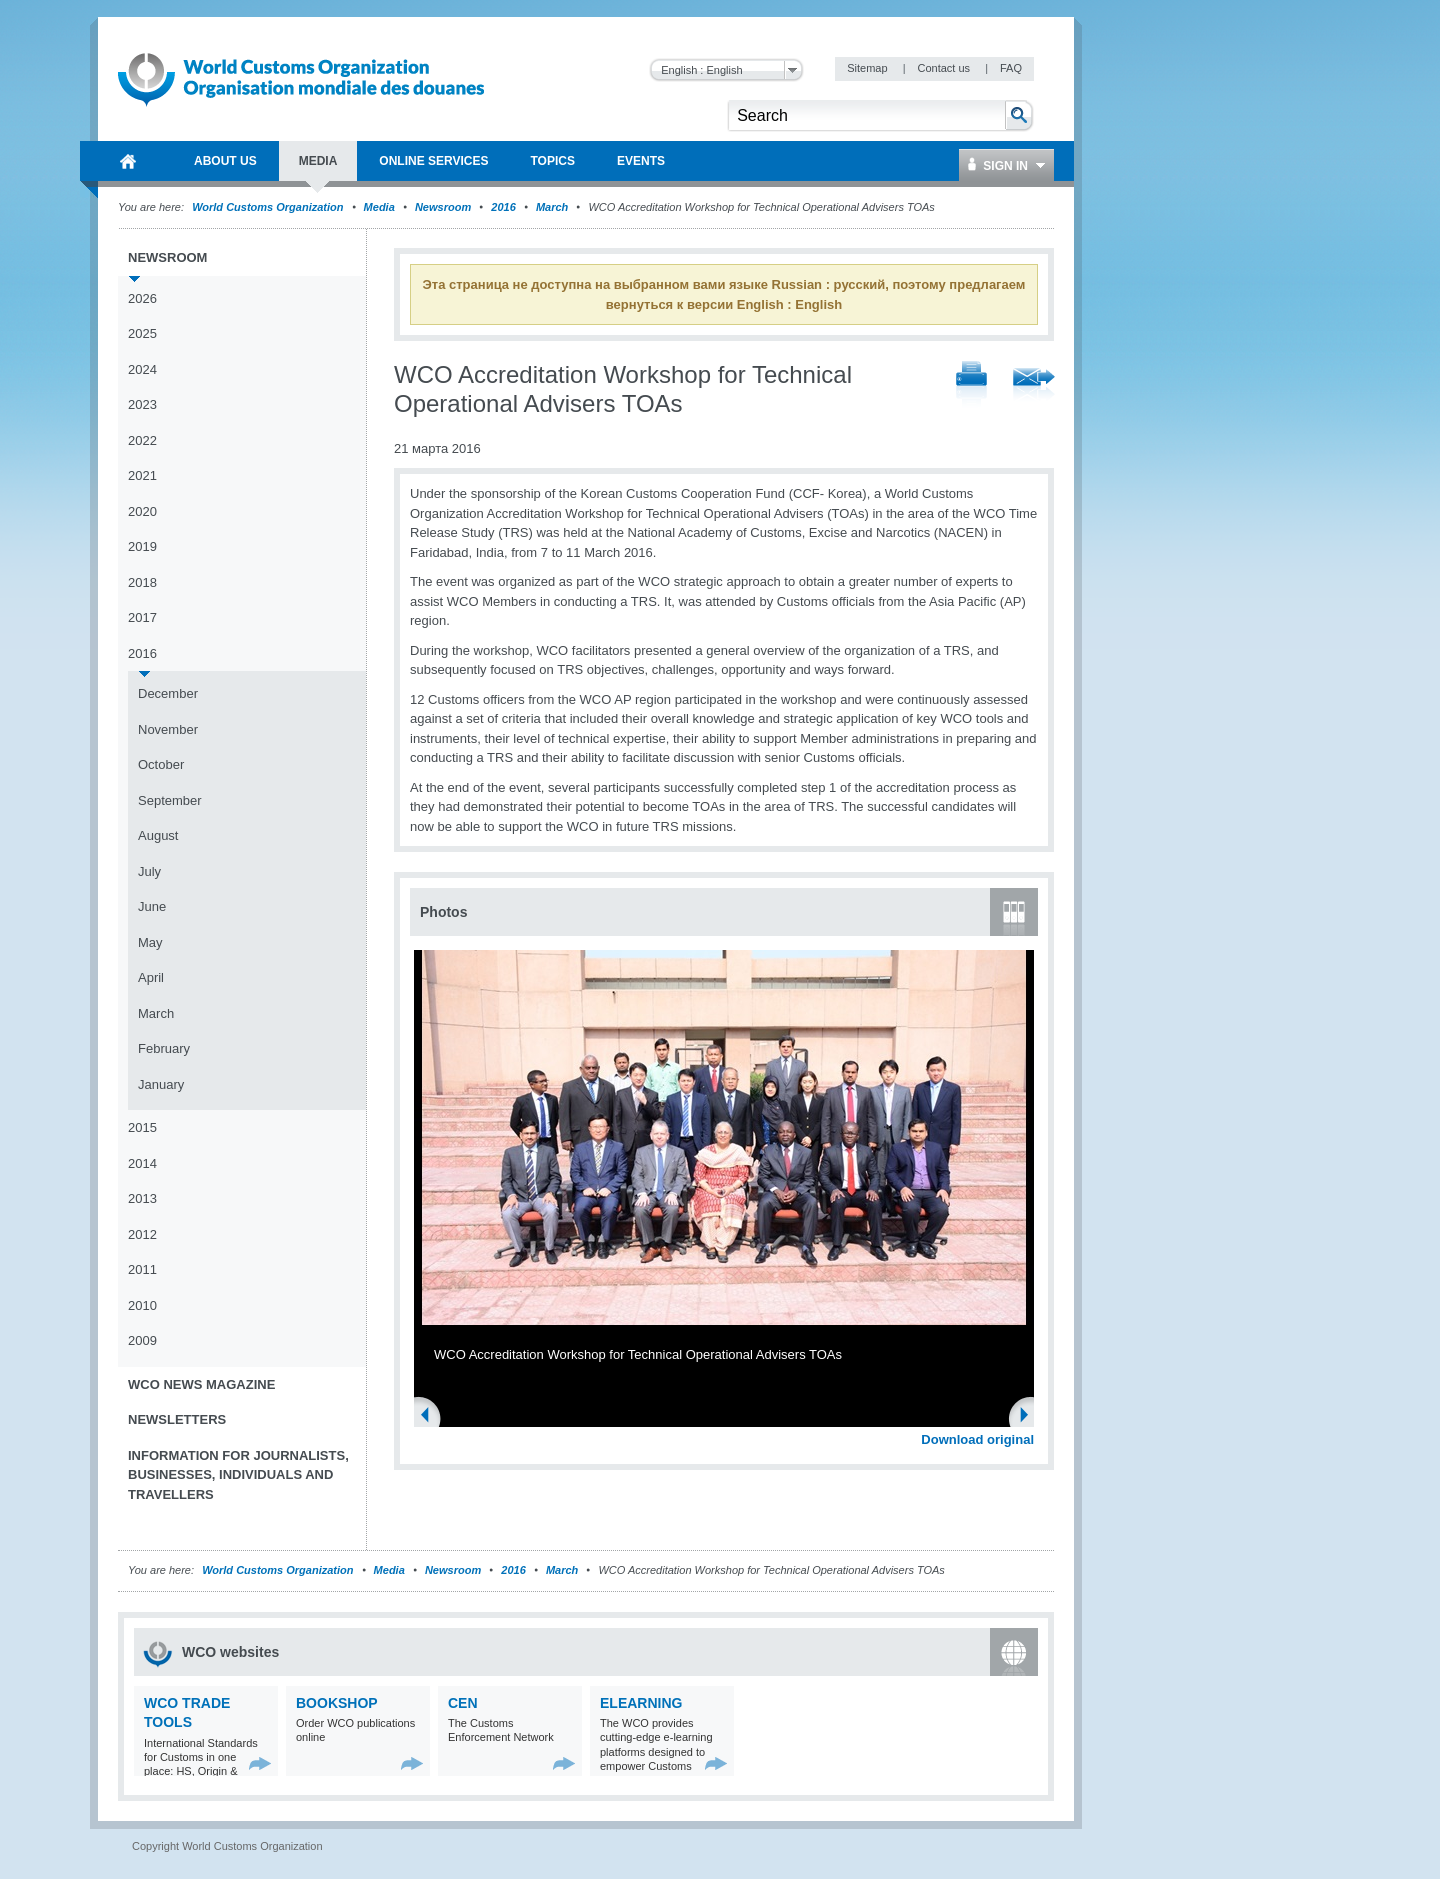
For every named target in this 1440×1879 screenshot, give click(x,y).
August (158, 835)
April (151, 977)
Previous (431, 1417)
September (170, 800)
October (161, 764)
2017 (142, 617)
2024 (142, 369)
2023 (142, 404)
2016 (503, 207)
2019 (142, 546)
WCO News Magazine (201, 1384)
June (152, 906)
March (552, 207)
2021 (142, 475)
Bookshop (337, 1703)
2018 (142, 582)
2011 (142, 1269)
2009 (142, 1340)
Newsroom (443, 207)
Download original (977, 1439)
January (161, 1084)
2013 (142, 1198)
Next (1030, 1417)
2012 (142, 1234)
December (168, 693)
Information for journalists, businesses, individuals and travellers (238, 1475)
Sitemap (868, 68)
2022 (142, 440)
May (150, 942)
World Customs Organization (269, 207)
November (168, 729)
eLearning (641, 1703)
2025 (142, 333)
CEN (463, 1703)
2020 (142, 511)
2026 (142, 298)
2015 (142, 1127)
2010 (142, 1305)
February (164, 1048)
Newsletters (177, 1419)
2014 (142, 1163)
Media (379, 207)
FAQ (1011, 68)
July (149, 871)
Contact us (945, 68)
